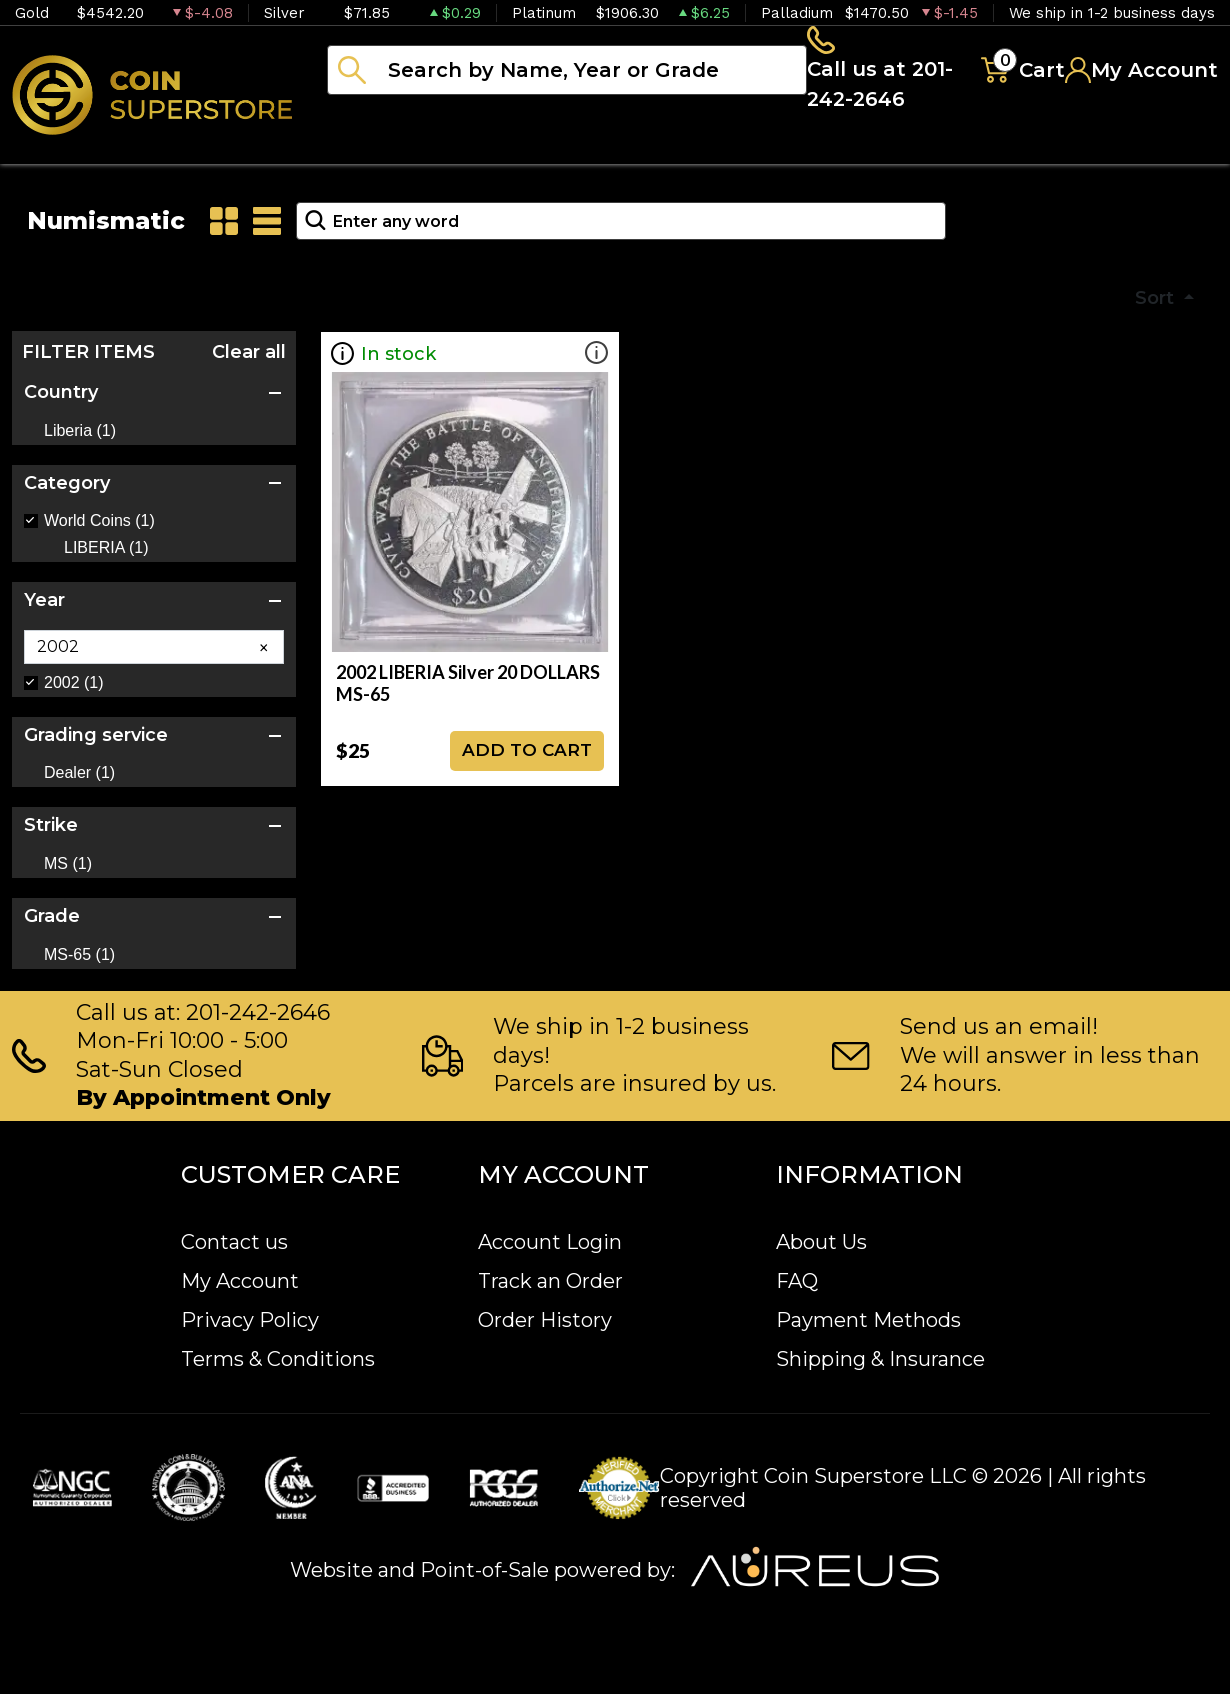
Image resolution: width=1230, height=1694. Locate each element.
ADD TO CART (527, 756)
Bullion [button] (368, 150)
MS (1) (68, 870)
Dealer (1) (79, 779)
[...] (566, 73)
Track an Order (550, 1281)
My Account (240, 1281)
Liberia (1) (80, 437)
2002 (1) (74, 689)
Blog (1010, 150)
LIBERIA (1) (106, 554)
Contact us (234, 1242)
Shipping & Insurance (880, 1359)
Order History (545, 1320)
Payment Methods (868, 1320)
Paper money (725, 150)
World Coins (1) (99, 527)
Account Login (550, 1242)
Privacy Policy (250, 1320)
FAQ (797, 1281)
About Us (821, 1242)
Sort (1157, 304)
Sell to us (1164, 150)
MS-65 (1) (79, 961)
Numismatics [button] (529, 150)
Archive (891, 150)
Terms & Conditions (278, 1359)
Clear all (249, 358)
